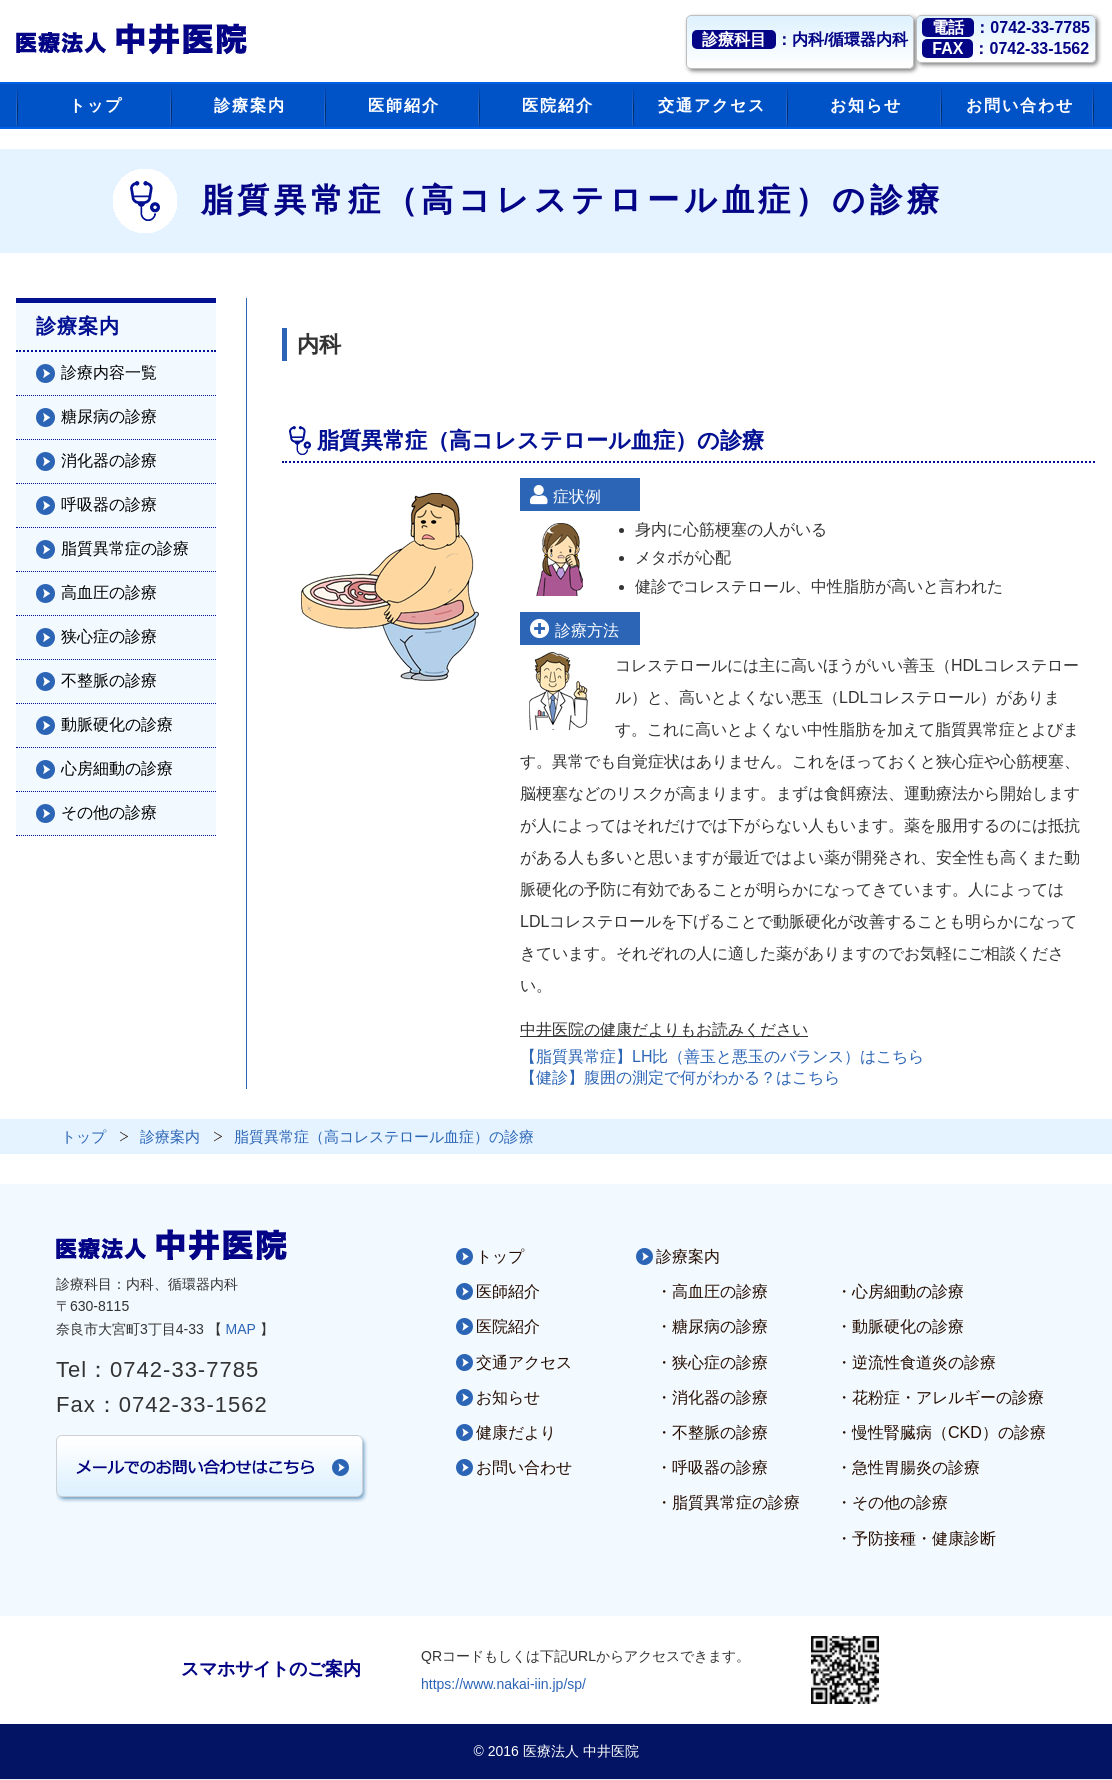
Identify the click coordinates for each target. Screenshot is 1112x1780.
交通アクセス (524, 1362)
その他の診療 (109, 812)
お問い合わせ (524, 1467)
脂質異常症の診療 (125, 548)
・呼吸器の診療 (712, 1467)
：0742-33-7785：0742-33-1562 (1006, 38)
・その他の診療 (892, 1502)
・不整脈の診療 (712, 1432)
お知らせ (508, 1397)
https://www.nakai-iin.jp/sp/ (503, 1684)
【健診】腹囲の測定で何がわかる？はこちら (680, 1077)
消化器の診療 (109, 460)
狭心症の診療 (109, 636)
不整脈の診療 (109, 680)
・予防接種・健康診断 (916, 1538)
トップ (500, 1256)
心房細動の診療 (117, 768)
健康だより (516, 1432)
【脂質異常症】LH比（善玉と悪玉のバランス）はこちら (722, 1056)
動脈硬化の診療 (117, 724)
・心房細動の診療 (900, 1291)
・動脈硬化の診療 (900, 1326)
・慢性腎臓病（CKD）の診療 (941, 1432)
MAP (241, 1329)
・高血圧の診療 (712, 1291)
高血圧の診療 (109, 592)
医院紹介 (508, 1326)
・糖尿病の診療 (712, 1326)
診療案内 (688, 1256)
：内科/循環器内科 (800, 39)
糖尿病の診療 (109, 416)
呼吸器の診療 (109, 504)
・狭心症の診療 (712, 1362)
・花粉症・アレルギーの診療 (940, 1397)
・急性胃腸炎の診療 (908, 1467)
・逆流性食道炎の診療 (916, 1362)
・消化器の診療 (712, 1397)
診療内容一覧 (109, 372)
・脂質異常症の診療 (728, 1502)
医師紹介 (508, 1291)
